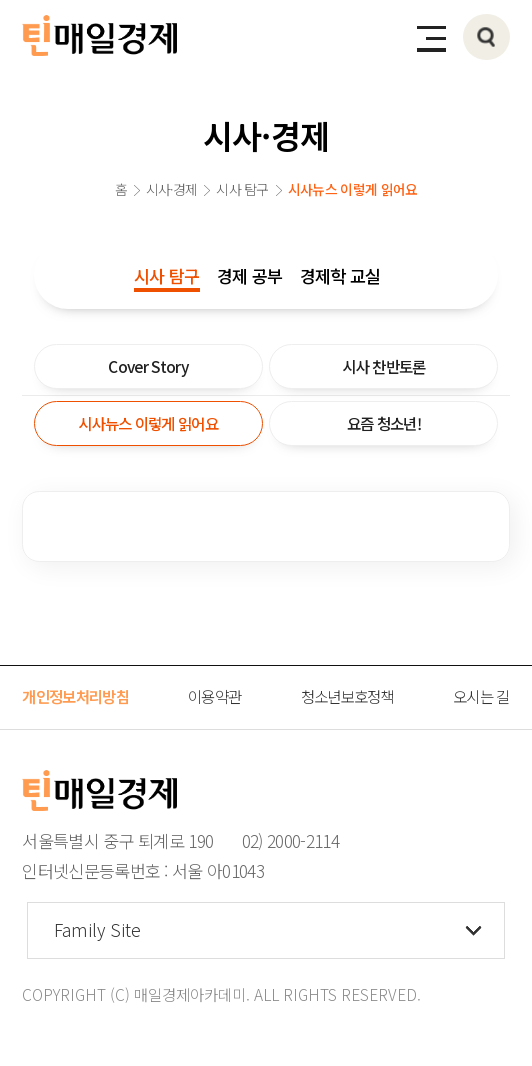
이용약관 (214, 696)
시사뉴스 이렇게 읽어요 (148, 423)
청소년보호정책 (347, 696)
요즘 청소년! (384, 423)
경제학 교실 (340, 275)
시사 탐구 (167, 275)
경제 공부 (250, 275)
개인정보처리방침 (75, 696)
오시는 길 (481, 696)
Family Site (97, 929)
